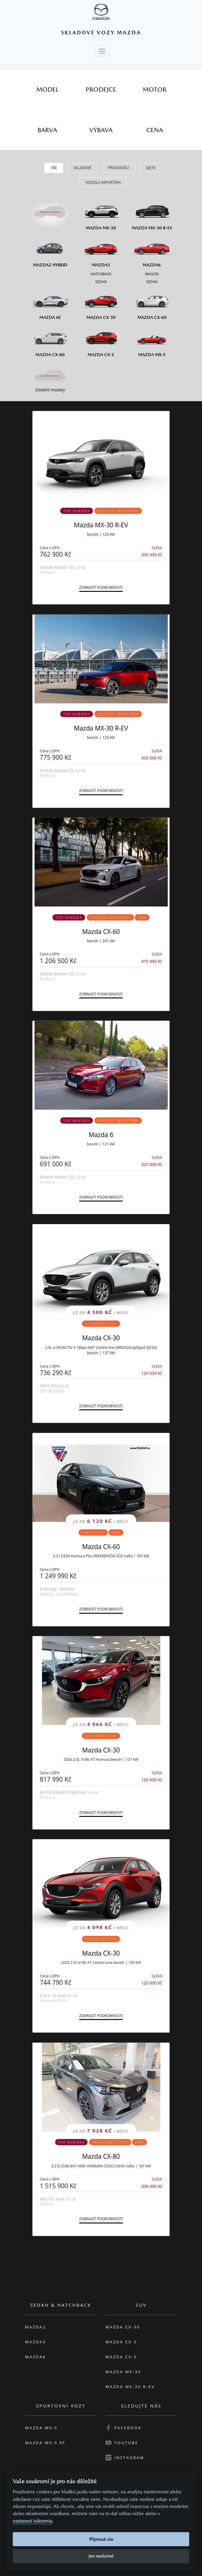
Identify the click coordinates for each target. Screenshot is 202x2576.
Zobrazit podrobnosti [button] (101, 587)
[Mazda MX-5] (152, 340)
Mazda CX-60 (101, 931)
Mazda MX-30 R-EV (101, 525)
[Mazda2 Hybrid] (50, 250)
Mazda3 (35, 2342)
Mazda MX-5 (41, 2427)
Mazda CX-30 (101, 1338)
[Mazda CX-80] (50, 340)
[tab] (47, 89)
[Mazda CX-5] (101, 340)
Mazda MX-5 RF (45, 2442)
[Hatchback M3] (101, 274)
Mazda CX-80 (101, 2156)
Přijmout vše (101, 2539)
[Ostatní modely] (50, 376)
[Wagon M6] (152, 274)
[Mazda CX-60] (152, 303)
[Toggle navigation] (102, 51)
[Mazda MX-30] (101, 213)
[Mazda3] (101, 250)
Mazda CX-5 (121, 2356)
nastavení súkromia (32, 2521)
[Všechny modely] (50, 209)
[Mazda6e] (50, 303)
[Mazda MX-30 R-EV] (152, 213)
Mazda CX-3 (121, 2342)
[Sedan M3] (101, 281)
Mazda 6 (101, 1135)
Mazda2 (35, 2327)
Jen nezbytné (101, 2555)
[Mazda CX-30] (101, 303)
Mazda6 (35, 2356)
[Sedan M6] (151, 281)
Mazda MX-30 (123, 2371)
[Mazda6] (152, 250)
